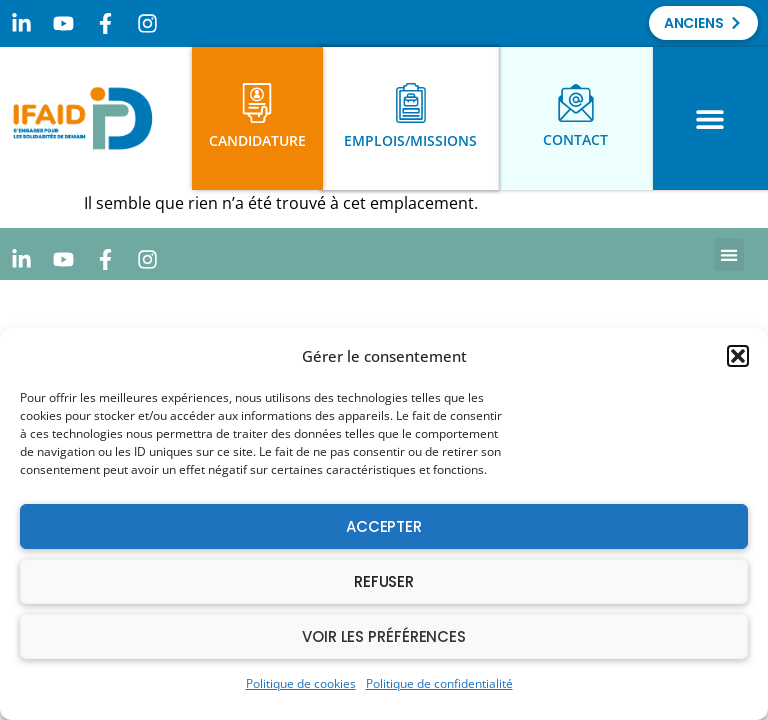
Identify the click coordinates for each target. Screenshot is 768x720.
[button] (738, 356)
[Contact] (576, 103)
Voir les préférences (384, 636)
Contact (575, 139)
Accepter (384, 526)
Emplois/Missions (410, 140)
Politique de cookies (301, 683)
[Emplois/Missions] (411, 103)
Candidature (257, 140)
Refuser (384, 581)
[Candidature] (257, 103)
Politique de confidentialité (439, 683)
